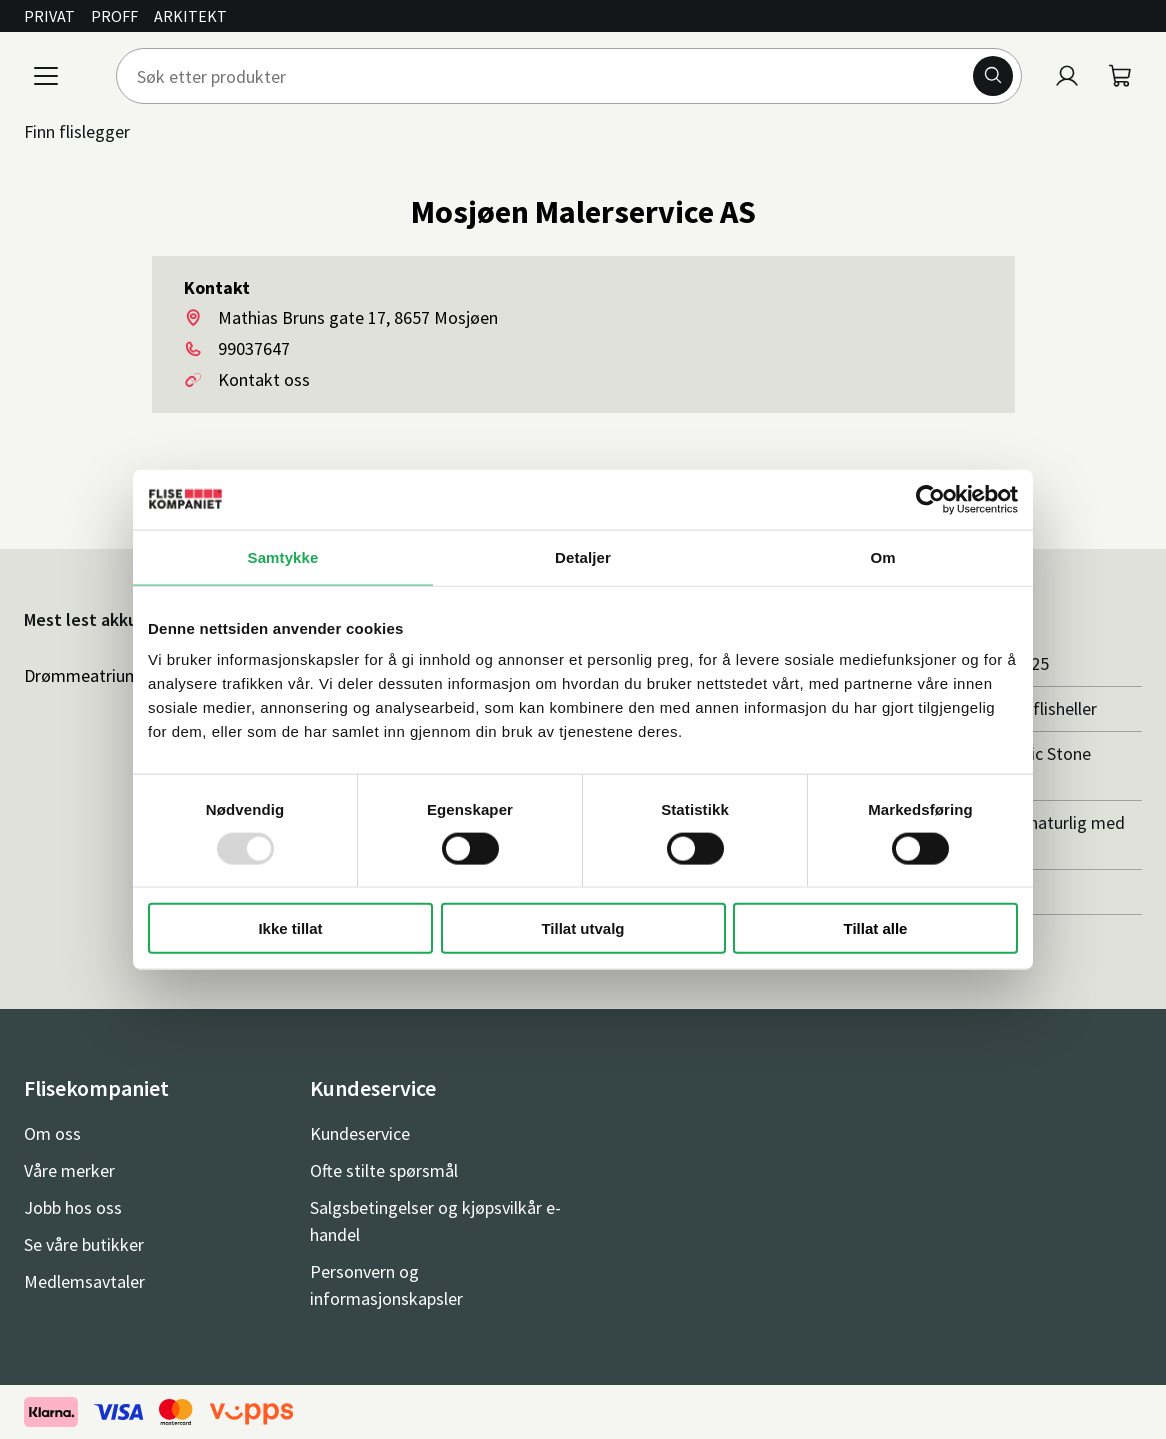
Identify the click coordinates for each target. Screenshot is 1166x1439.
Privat (49, 16)
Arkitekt (190, 16)
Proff (114, 16)
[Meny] (46, 76)
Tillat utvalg (582, 928)
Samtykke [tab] (283, 556)
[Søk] (993, 76)
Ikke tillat (290, 928)
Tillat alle (876, 928)
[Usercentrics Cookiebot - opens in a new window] (930, 499)
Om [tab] (882, 556)
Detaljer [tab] (583, 556)
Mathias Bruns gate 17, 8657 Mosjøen (358, 317)
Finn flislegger (77, 131)
